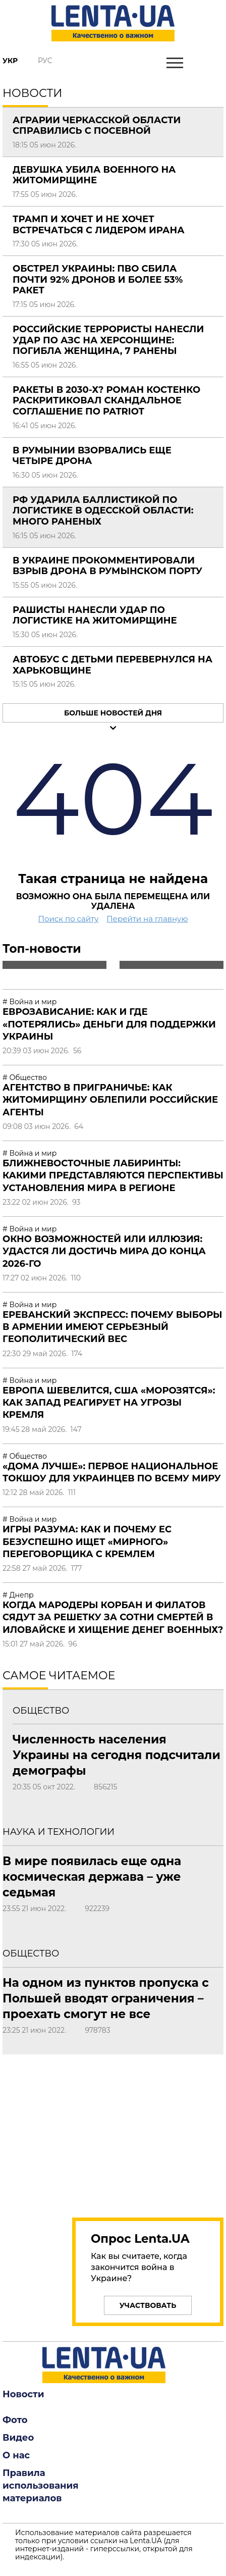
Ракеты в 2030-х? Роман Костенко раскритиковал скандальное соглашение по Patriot (106, 400)
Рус (45, 60)
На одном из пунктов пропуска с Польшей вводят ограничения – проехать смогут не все (106, 1998)
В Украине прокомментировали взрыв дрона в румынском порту (107, 566)
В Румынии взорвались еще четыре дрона (92, 456)
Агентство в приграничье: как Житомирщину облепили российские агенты (110, 1100)
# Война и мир (29, 1001)
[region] (113, 2130)
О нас (16, 2455)
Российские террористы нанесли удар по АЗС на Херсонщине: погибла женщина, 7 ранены (108, 340)
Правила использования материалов (41, 2485)
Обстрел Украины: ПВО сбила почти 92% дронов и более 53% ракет (98, 279)
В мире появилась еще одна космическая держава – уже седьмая (92, 1876)
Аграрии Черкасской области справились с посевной (97, 126)
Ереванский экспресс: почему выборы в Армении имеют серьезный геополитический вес (112, 1327)
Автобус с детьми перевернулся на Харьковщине (112, 665)
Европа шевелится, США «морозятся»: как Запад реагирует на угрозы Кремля (109, 1403)
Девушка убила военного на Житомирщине (94, 175)
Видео (18, 2437)
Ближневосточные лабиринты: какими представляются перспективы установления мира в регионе (113, 1176)
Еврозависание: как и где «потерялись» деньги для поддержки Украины (109, 1024)
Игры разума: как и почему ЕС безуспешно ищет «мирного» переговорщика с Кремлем (87, 1542)
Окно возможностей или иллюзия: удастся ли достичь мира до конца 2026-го (104, 1251)
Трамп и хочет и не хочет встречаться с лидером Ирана (99, 225)
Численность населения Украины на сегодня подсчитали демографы (116, 1755)
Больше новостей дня (113, 712)
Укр (10, 60)
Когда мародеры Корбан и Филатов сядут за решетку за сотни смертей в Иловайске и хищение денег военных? (113, 1617)
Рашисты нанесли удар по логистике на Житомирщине (95, 615)
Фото (15, 2420)
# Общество (25, 1077)
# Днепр (18, 1595)
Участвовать (148, 2305)
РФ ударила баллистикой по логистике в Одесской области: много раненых (103, 510)
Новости (23, 2394)
